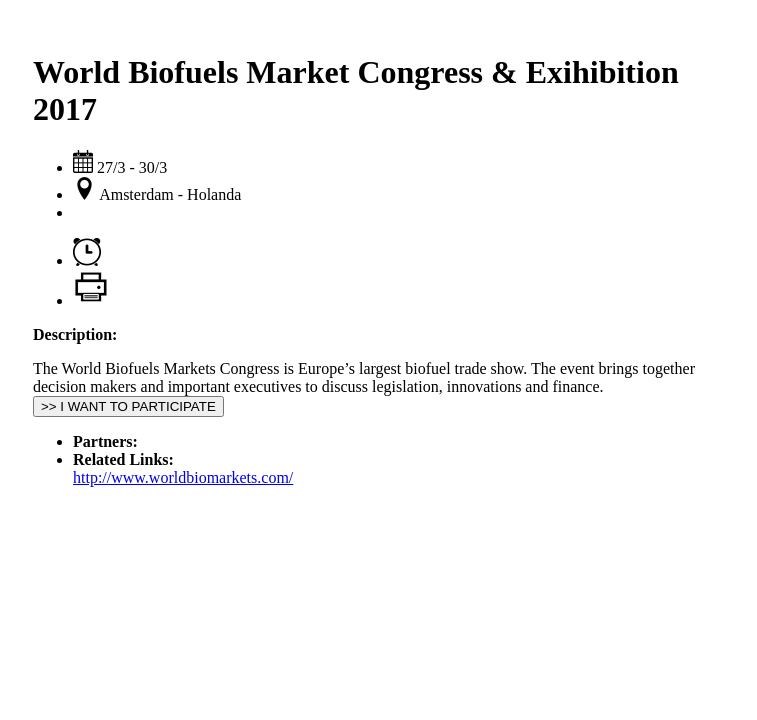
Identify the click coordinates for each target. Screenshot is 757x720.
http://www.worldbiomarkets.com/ (183, 477)
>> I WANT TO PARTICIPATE (128, 406)
